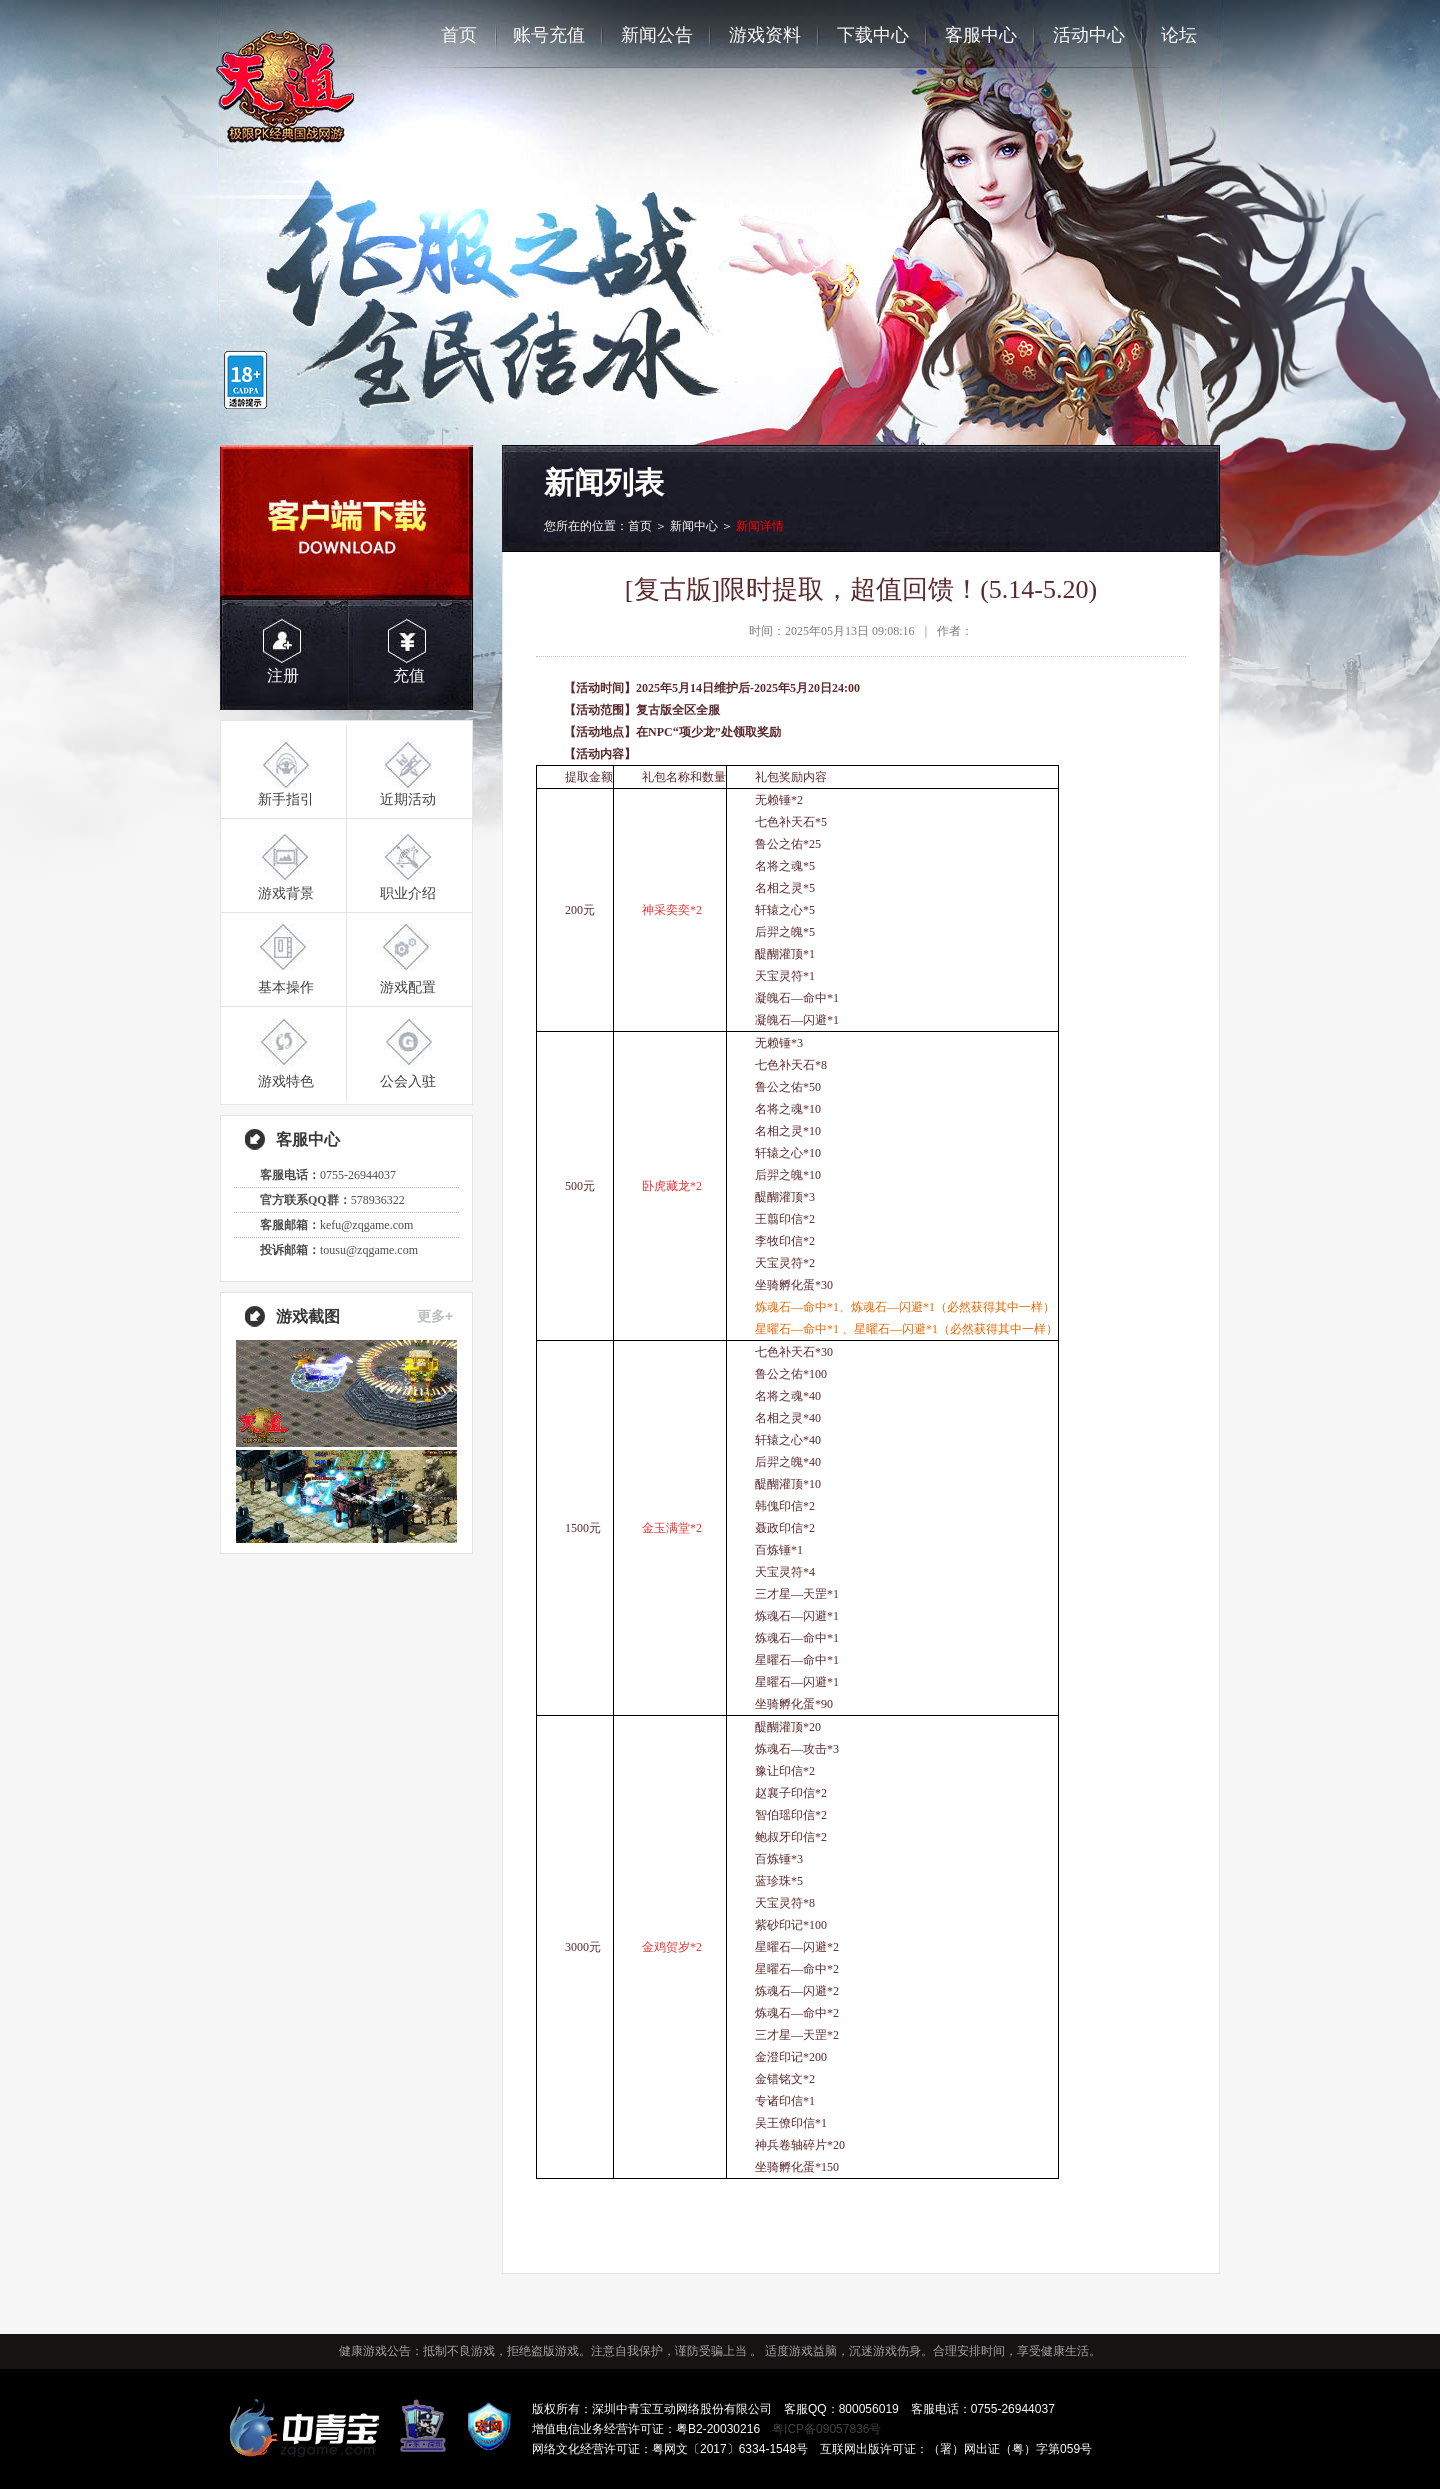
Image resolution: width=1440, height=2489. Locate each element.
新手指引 (286, 799)
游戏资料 (765, 35)
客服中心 (981, 35)
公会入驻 (408, 1081)
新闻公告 (657, 35)
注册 (283, 675)
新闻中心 (694, 526)
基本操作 (286, 987)
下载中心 (873, 35)
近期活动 (408, 799)
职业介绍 (408, 893)
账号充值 (549, 35)
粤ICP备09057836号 (826, 2429)
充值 (409, 675)
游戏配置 (408, 987)
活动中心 (1089, 35)
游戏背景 (286, 893)
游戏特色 (286, 1081)
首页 (459, 35)
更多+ (435, 1316)
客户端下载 (346, 522)
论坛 (1179, 35)
